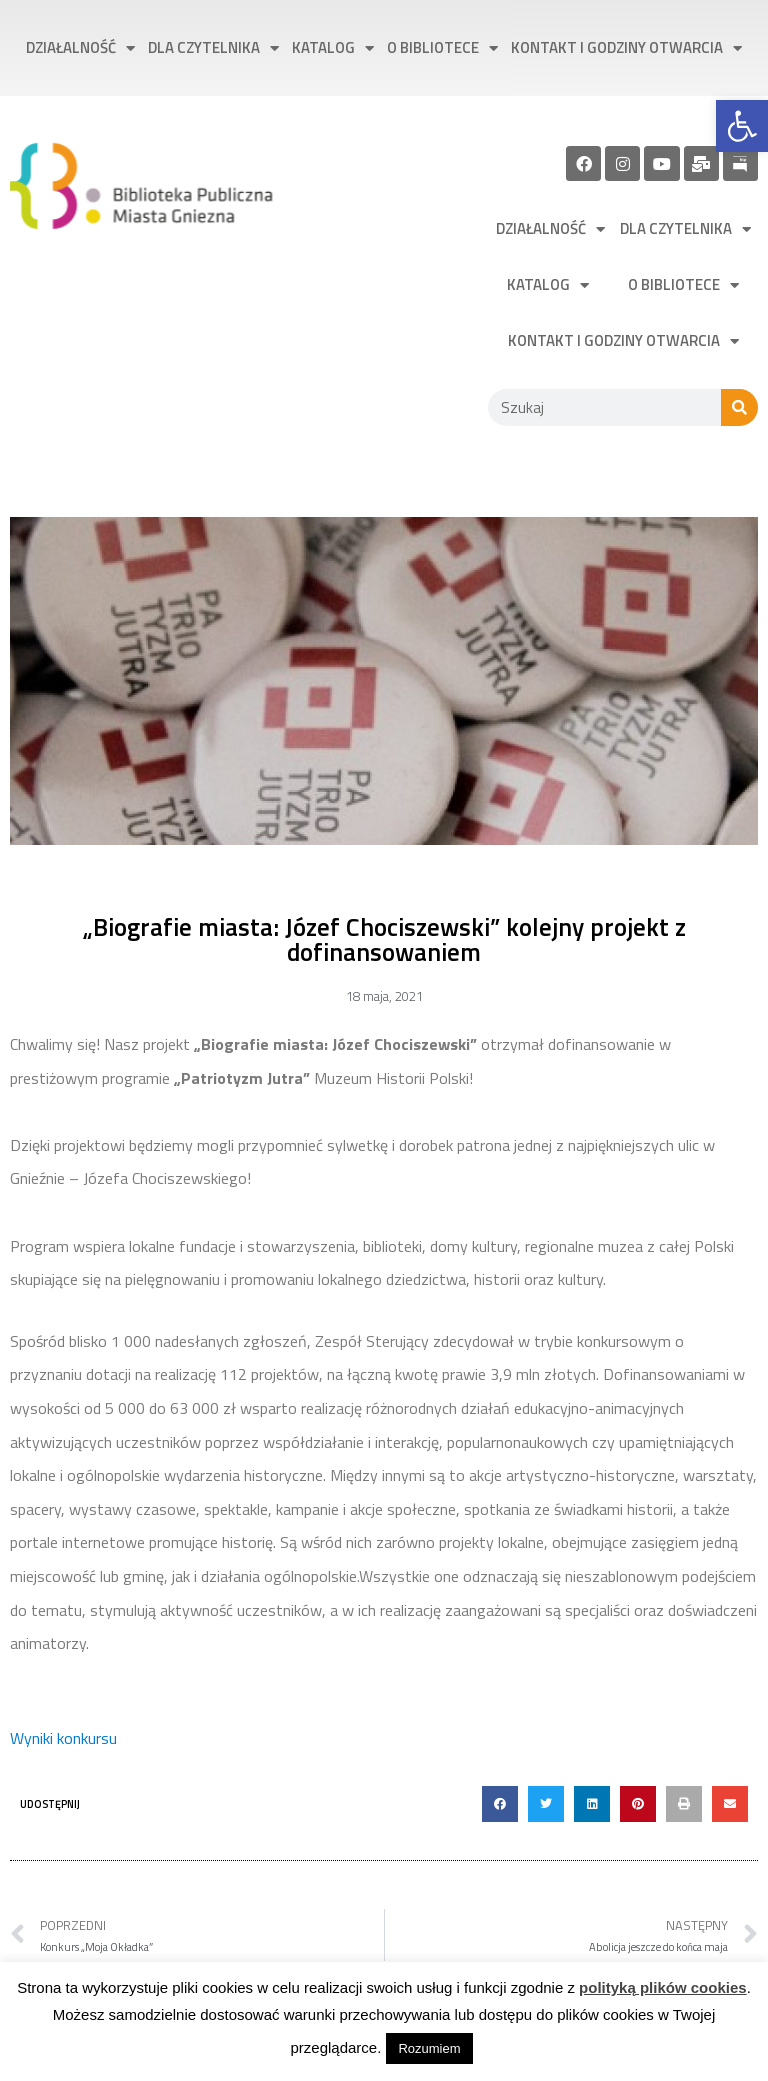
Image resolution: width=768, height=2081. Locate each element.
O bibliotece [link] (442, 48)
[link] (742, 126)
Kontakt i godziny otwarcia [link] (626, 48)
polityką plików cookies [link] (663, 1987)
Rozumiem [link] (429, 2048)
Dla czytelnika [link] (213, 48)
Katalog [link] (333, 48)
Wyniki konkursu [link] (63, 1738)
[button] (500, 1804)
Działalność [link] (80, 48)
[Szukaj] (739, 407)
